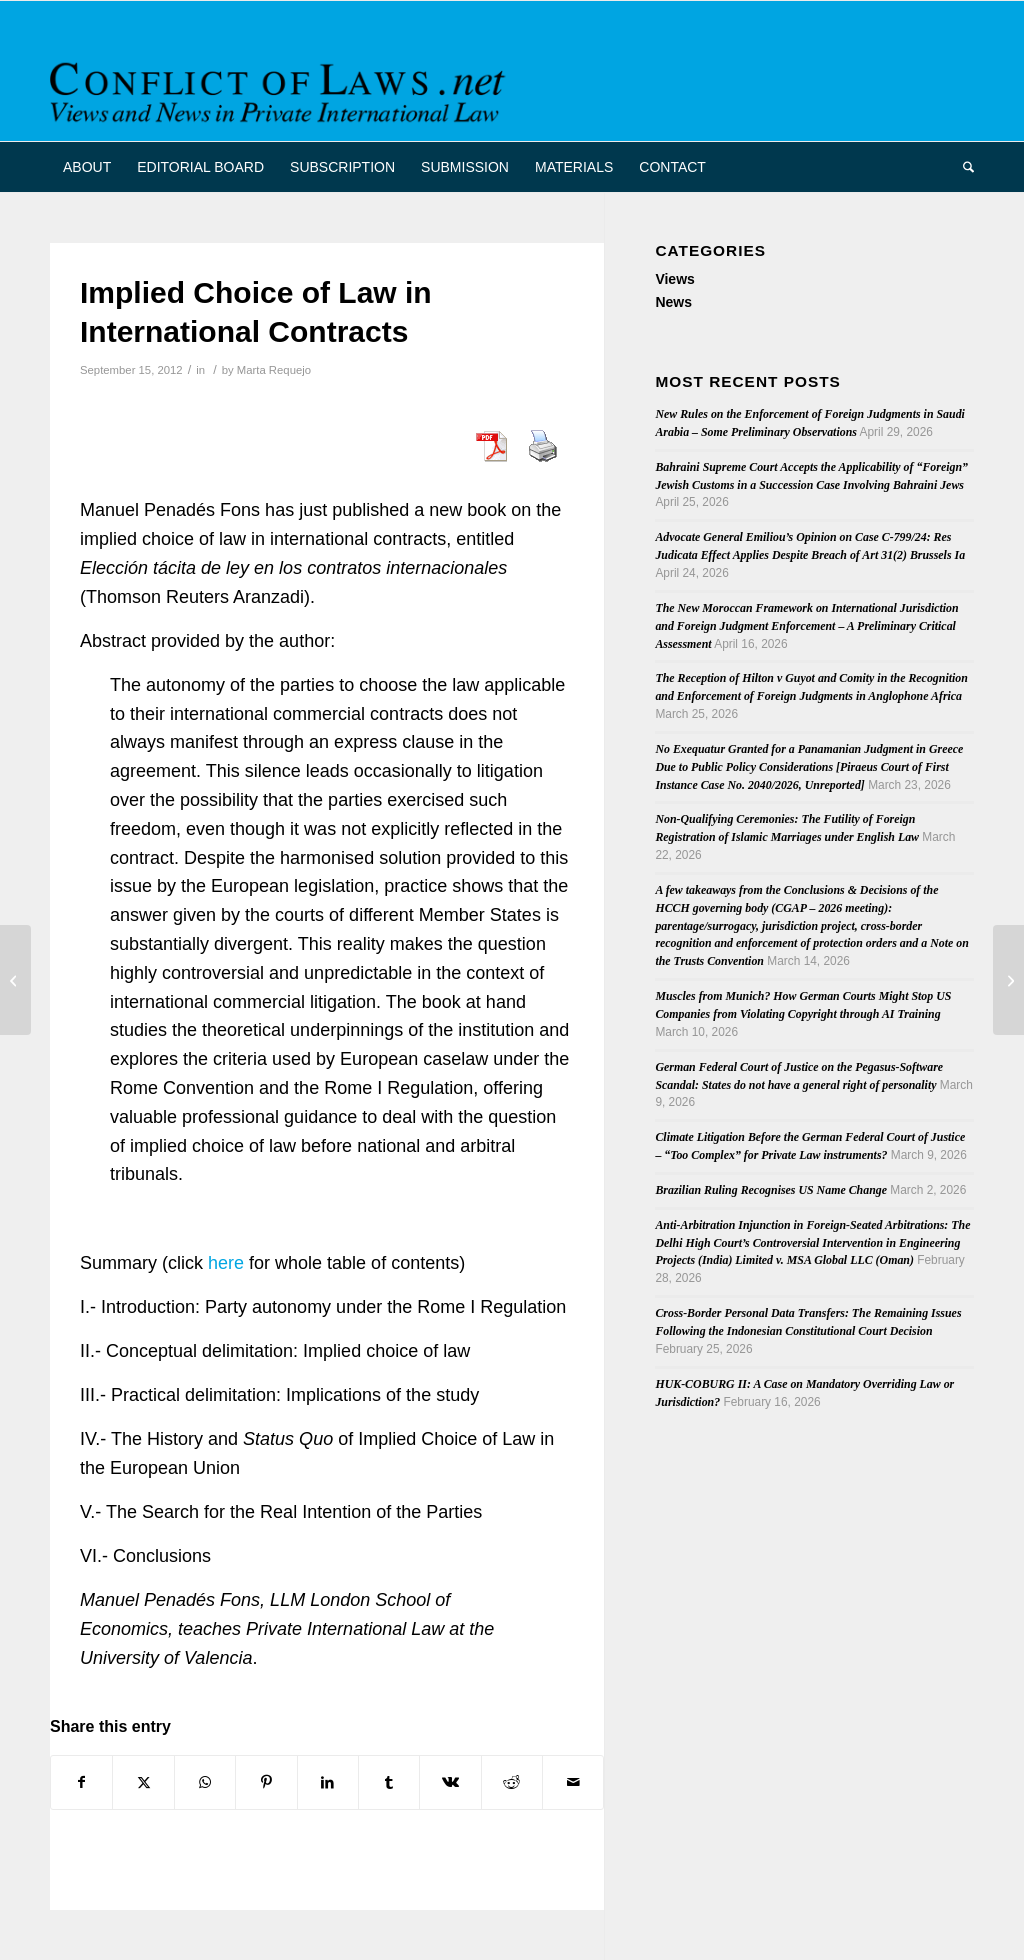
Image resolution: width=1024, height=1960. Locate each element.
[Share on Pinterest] (266, 1782)
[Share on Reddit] (512, 1782)
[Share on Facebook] (81, 1782)
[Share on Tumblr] (389, 1782)
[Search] (962, 167)
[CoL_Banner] (281, 88)
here (226, 1263)
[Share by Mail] (573, 1782)
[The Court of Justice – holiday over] (15, 980)
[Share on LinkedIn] (328, 1782)
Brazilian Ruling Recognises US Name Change (771, 1190)
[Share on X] (143, 1782)
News (673, 302)
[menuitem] (87, 167)
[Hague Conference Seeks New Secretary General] (1008, 980)
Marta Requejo (274, 370)
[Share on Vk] (450, 1782)
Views (674, 279)
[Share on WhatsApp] (205, 1782)
